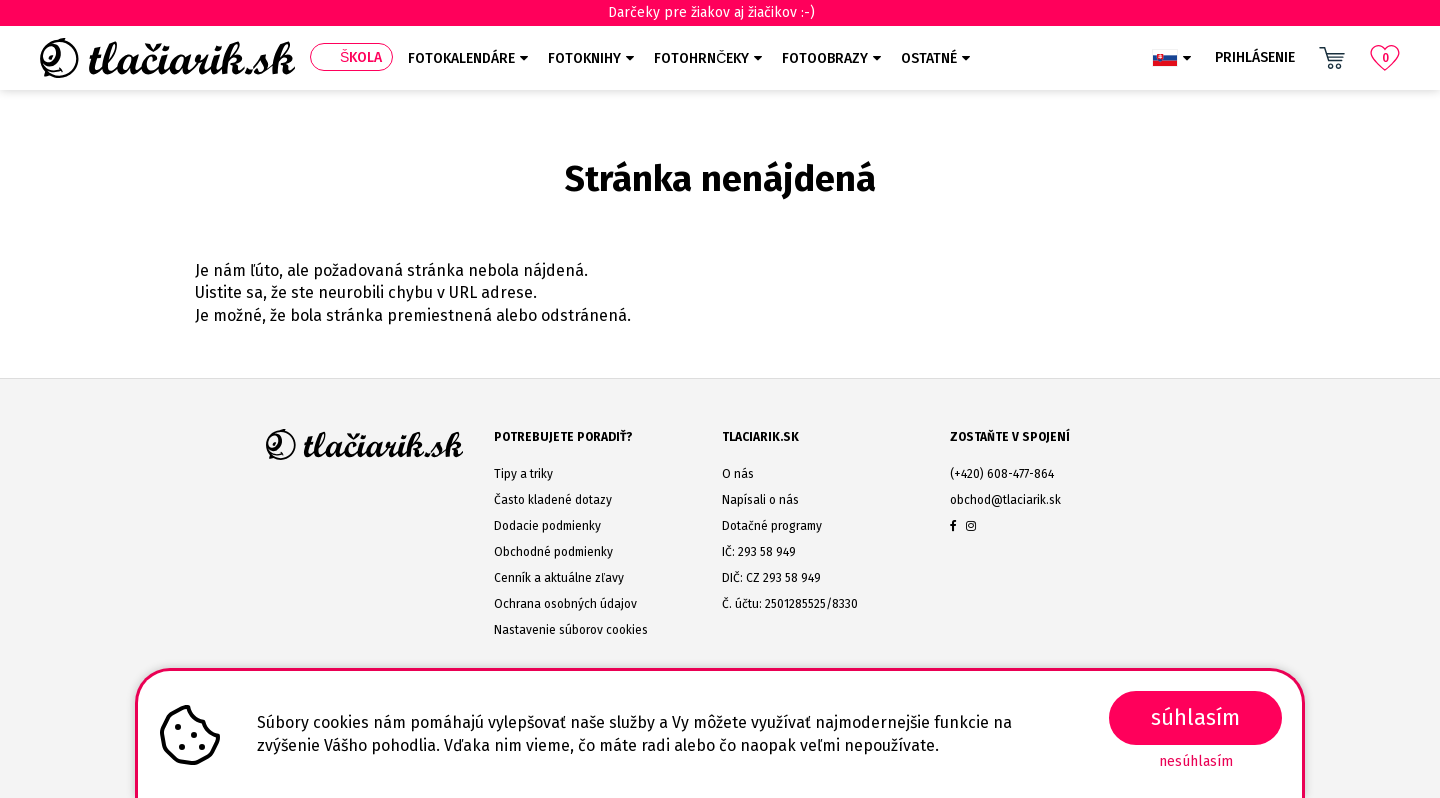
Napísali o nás (760, 500)
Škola (361, 57)
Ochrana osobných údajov (565, 604)
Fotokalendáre (461, 58)
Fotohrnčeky (701, 58)
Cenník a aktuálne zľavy (559, 578)
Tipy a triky (523, 474)
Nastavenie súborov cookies (571, 630)
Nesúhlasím (1196, 761)
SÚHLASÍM (1195, 717)
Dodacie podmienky (547, 526)
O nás (738, 474)
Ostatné (929, 58)
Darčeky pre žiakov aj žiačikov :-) (720, 12)
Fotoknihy (584, 58)
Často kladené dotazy (553, 500)
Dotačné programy (772, 526)
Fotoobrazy (825, 58)
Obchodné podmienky (553, 552)
